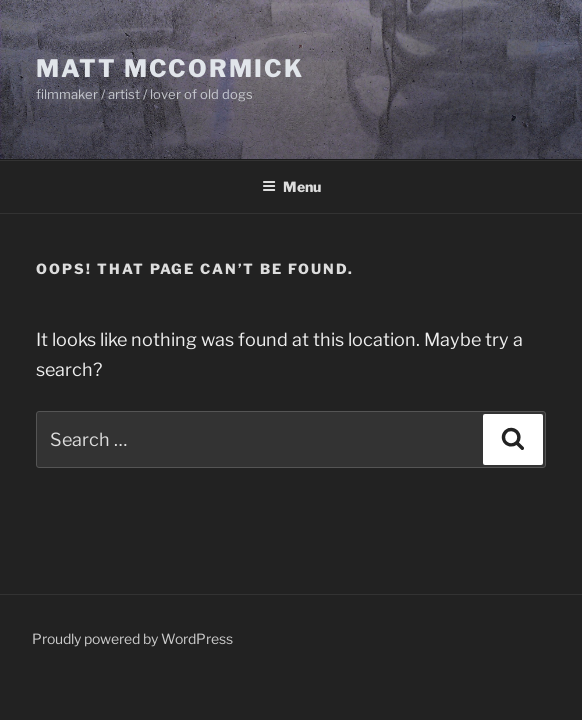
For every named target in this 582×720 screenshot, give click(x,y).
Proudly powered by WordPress (132, 638)
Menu (291, 186)
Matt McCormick (170, 68)
